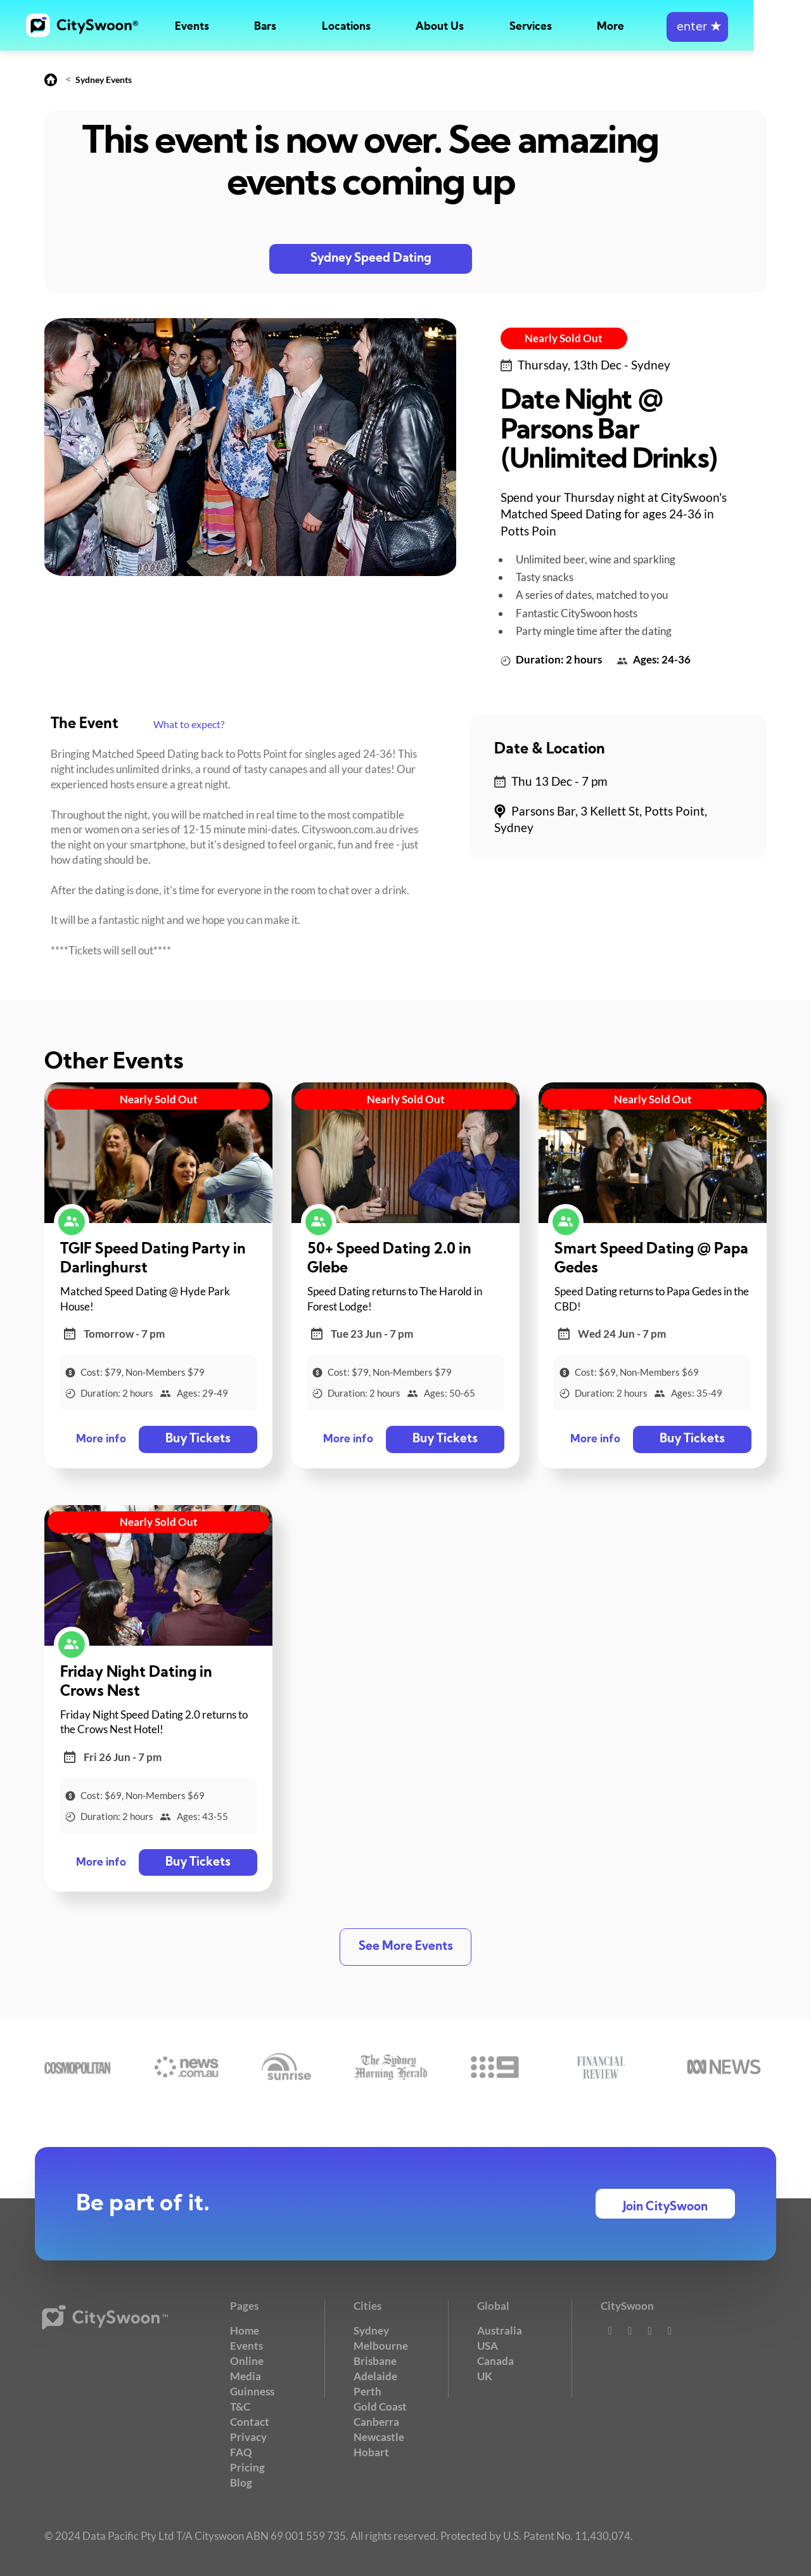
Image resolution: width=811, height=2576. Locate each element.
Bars (277, 27)
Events (194, 27)
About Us (469, 27)
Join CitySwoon (665, 2207)
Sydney (371, 2330)
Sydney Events (103, 79)
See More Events (406, 1946)
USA (487, 2345)
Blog (241, 2481)
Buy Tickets (196, 1439)
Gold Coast (380, 2406)
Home (244, 2330)
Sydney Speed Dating (370, 259)
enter (753, 27)
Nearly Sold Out (564, 338)
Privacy (248, 2436)
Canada (495, 2361)
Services (568, 27)
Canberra (376, 2421)
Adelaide (375, 2375)
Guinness (252, 2390)
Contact (249, 2421)
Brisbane (375, 2361)
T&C (240, 2406)
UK (484, 2375)
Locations (366, 27)
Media (245, 2375)
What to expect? (188, 724)
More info (101, 1439)
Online (247, 2361)
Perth (367, 2390)
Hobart (371, 2450)
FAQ (241, 2450)
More (658, 27)
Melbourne (381, 2345)
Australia (499, 2330)
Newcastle (379, 2436)
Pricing (247, 2466)
